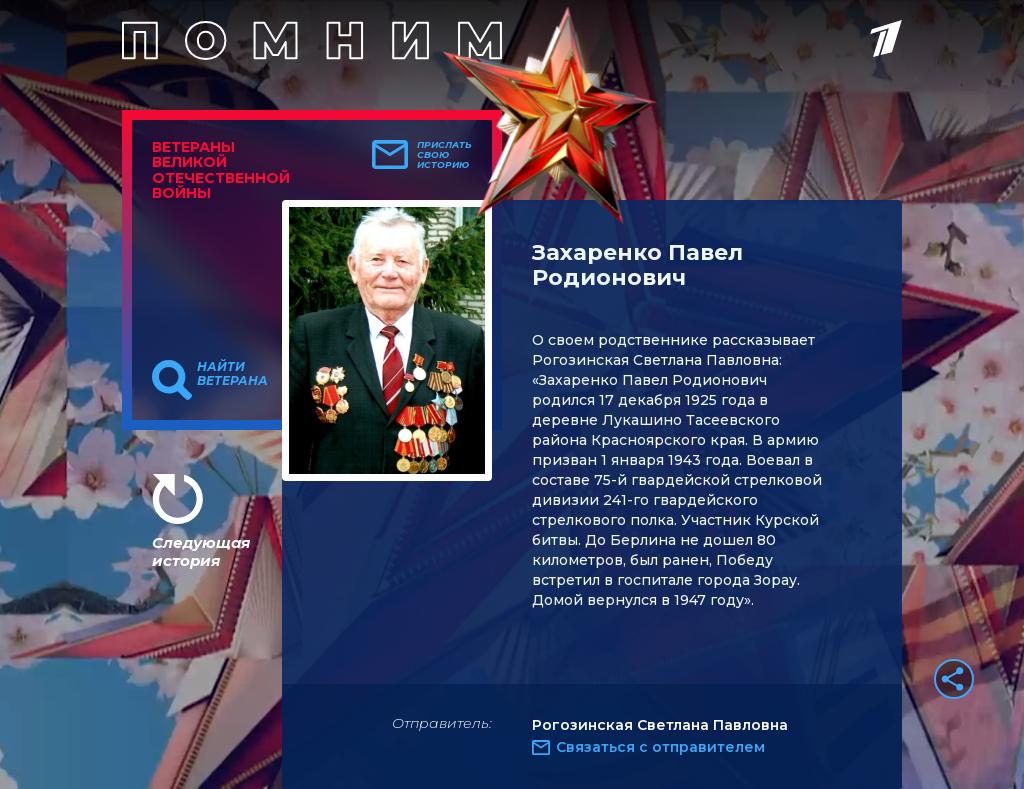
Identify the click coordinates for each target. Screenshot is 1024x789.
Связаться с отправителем (660, 747)
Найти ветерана (232, 374)
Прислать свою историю (444, 155)
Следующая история (201, 551)
